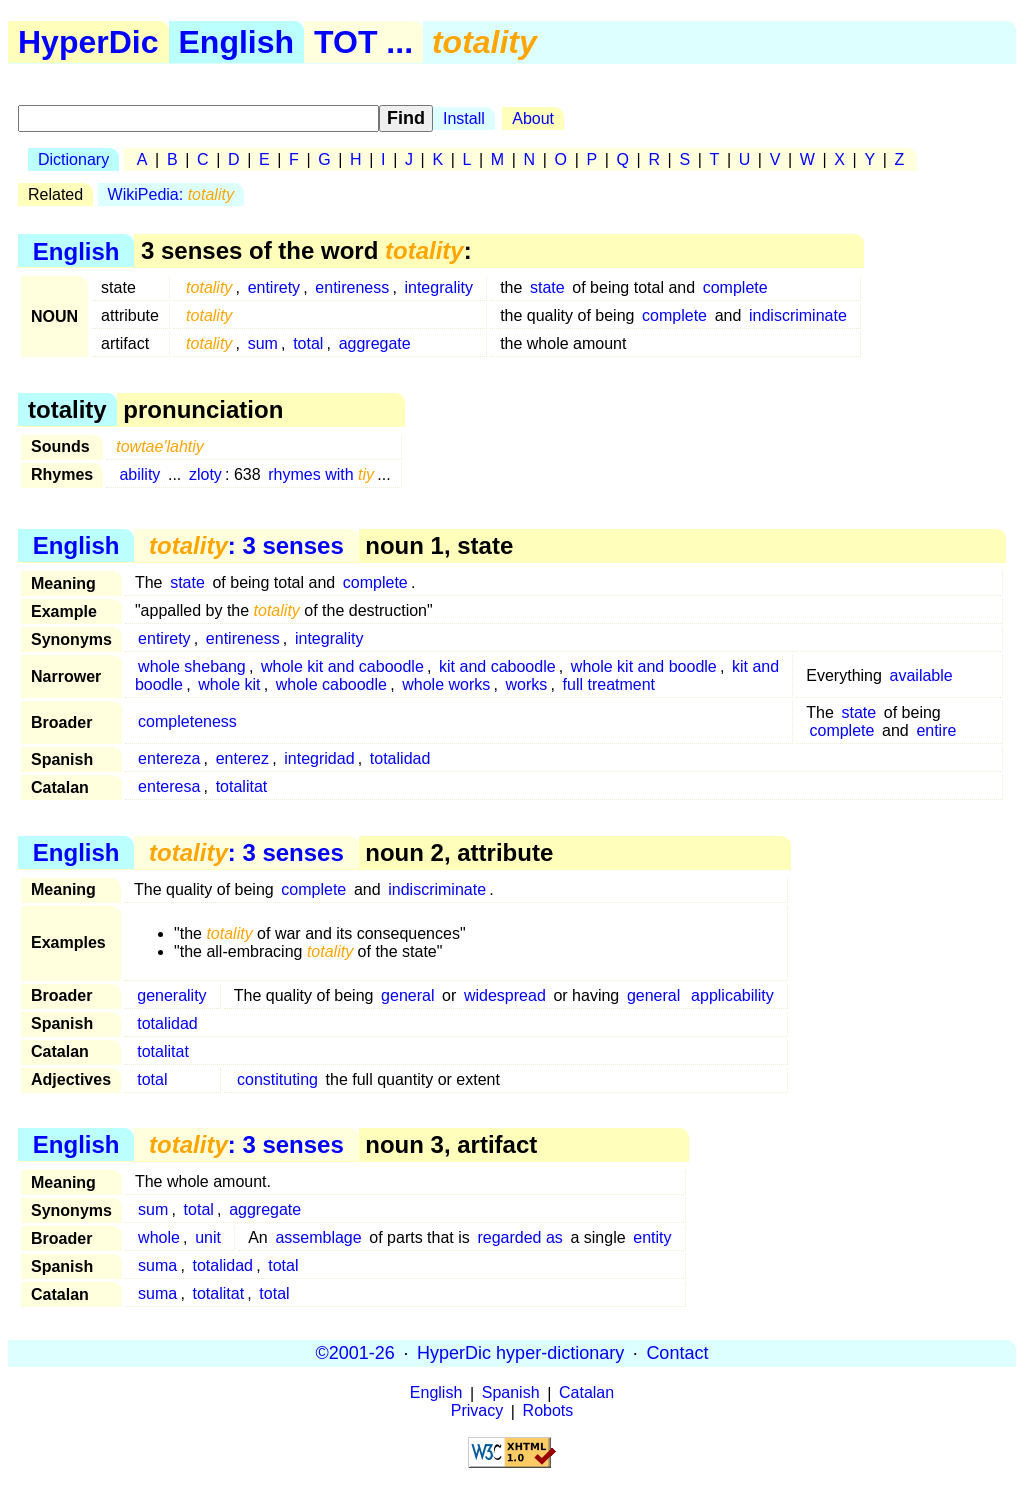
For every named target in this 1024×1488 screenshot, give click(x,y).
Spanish (511, 1393)
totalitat (242, 786)
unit (208, 1237)
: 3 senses (246, 545)
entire (936, 730)
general (407, 995)
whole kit (229, 684)
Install (464, 118)
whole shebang (192, 666)
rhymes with (321, 474)
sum (263, 343)
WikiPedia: (171, 194)
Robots (548, 1411)
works (527, 684)
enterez (242, 758)
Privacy (477, 1411)
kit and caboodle (497, 666)
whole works (446, 684)
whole (159, 1237)
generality (171, 995)
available (921, 675)
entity (652, 1237)
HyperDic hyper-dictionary (520, 1353)
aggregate (375, 343)
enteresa (169, 786)
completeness (187, 721)
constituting (277, 1079)
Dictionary (73, 159)
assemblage (318, 1237)
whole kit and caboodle (342, 666)
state (547, 287)
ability (139, 474)
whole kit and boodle (644, 666)
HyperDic (88, 42)
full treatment (609, 684)
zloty (205, 474)
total (308, 343)
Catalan (586, 1393)
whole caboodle (331, 684)
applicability (732, 995)
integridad (319, 758)
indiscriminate (798, 315)
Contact (677, 1353)
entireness (352, 287)
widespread (505, 995)
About (533, 118)
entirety (274, 287)
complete (735, 287)
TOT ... (363, 42)
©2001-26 (355, 1353)
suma (157, 1265)
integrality (438, 287)
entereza (169, 758)
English (237, 42)
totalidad (400, 758)
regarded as (519, 1237)
